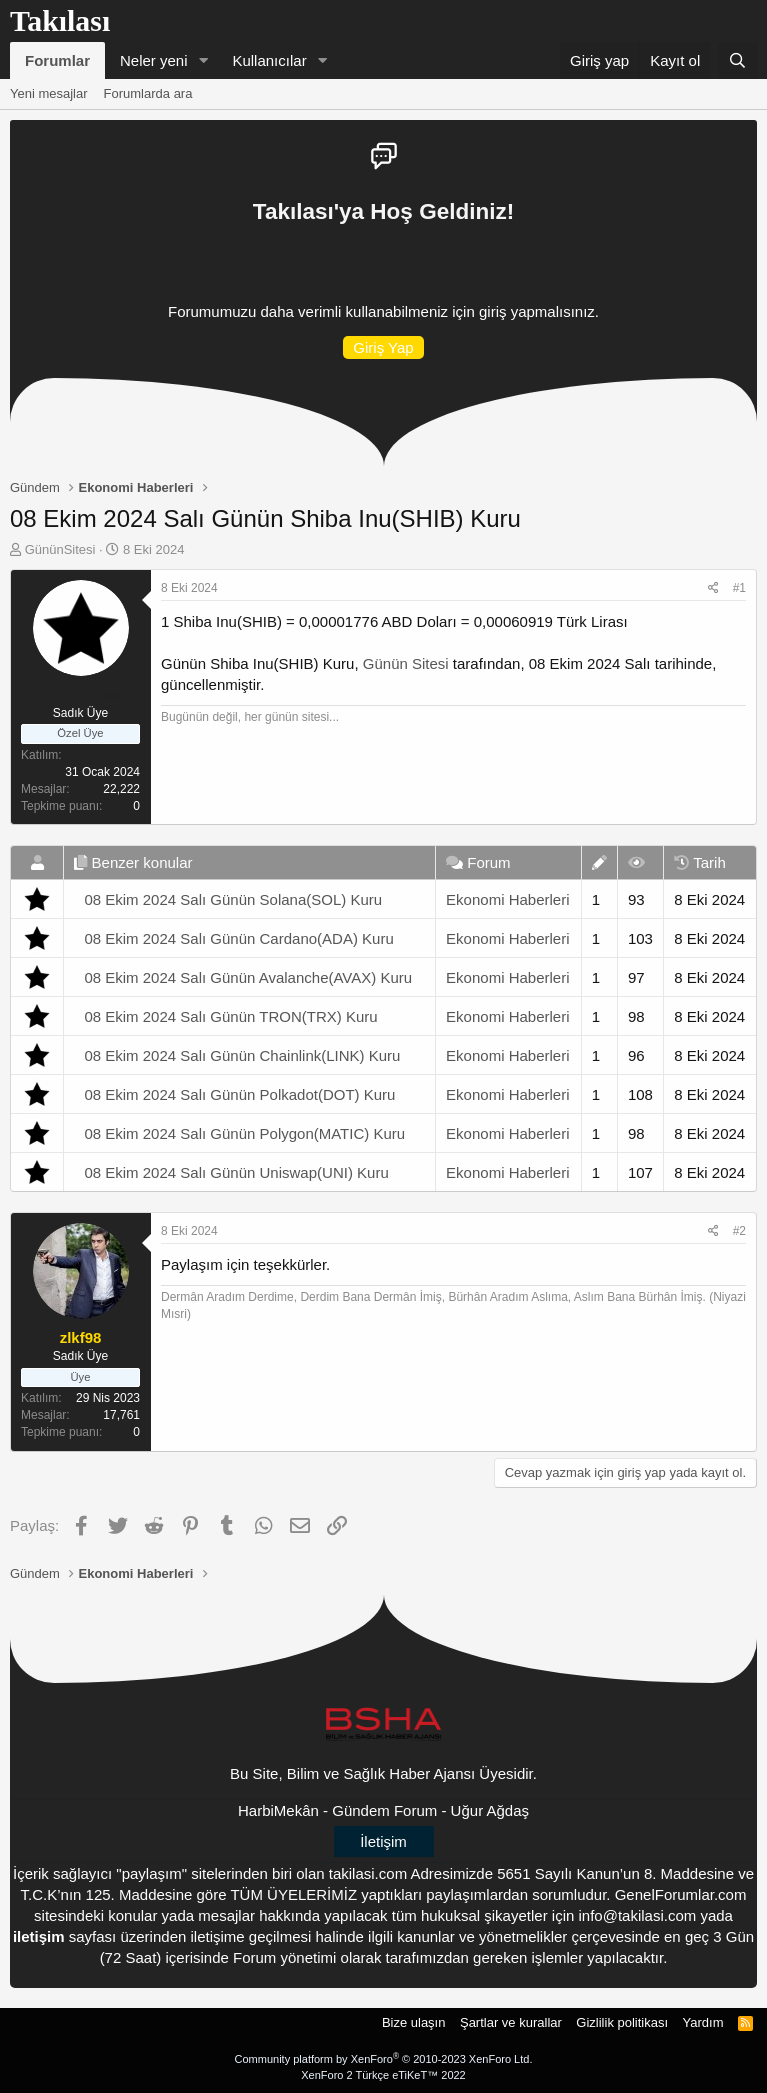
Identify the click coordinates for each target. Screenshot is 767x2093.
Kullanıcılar (269, 60)
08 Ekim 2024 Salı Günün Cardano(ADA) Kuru (238, 938)
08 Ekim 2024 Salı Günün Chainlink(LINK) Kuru (242, 1055)
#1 (739, 588)
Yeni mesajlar (49, 93)
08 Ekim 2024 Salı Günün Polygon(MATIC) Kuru (244, 1133)
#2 (739, 1231)
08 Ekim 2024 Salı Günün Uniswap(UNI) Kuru (236, 1172)
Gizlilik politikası (622, 2022)
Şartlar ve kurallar (511, 2022)
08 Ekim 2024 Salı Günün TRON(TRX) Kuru (230, 1016)
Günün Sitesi (406, 663)
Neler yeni (154, 60)
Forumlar (57, 60)
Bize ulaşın (414, 2022)
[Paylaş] (713, 588)
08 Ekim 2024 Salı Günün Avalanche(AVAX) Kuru (248, 977)
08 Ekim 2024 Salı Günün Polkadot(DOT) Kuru (239, 1094)
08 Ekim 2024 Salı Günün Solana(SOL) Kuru (233, 899)
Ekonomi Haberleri (507, 899)
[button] (203, 60)
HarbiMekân (278, 1810)
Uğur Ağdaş (490, 1810)
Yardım (703, 2022)
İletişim (383, 1841)
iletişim (39, 1936)
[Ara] (737, 60)
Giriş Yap (383, 347)
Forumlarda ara (148, 93)
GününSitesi (60, 549)
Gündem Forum (384, 1810)
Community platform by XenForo (384, 2059)
